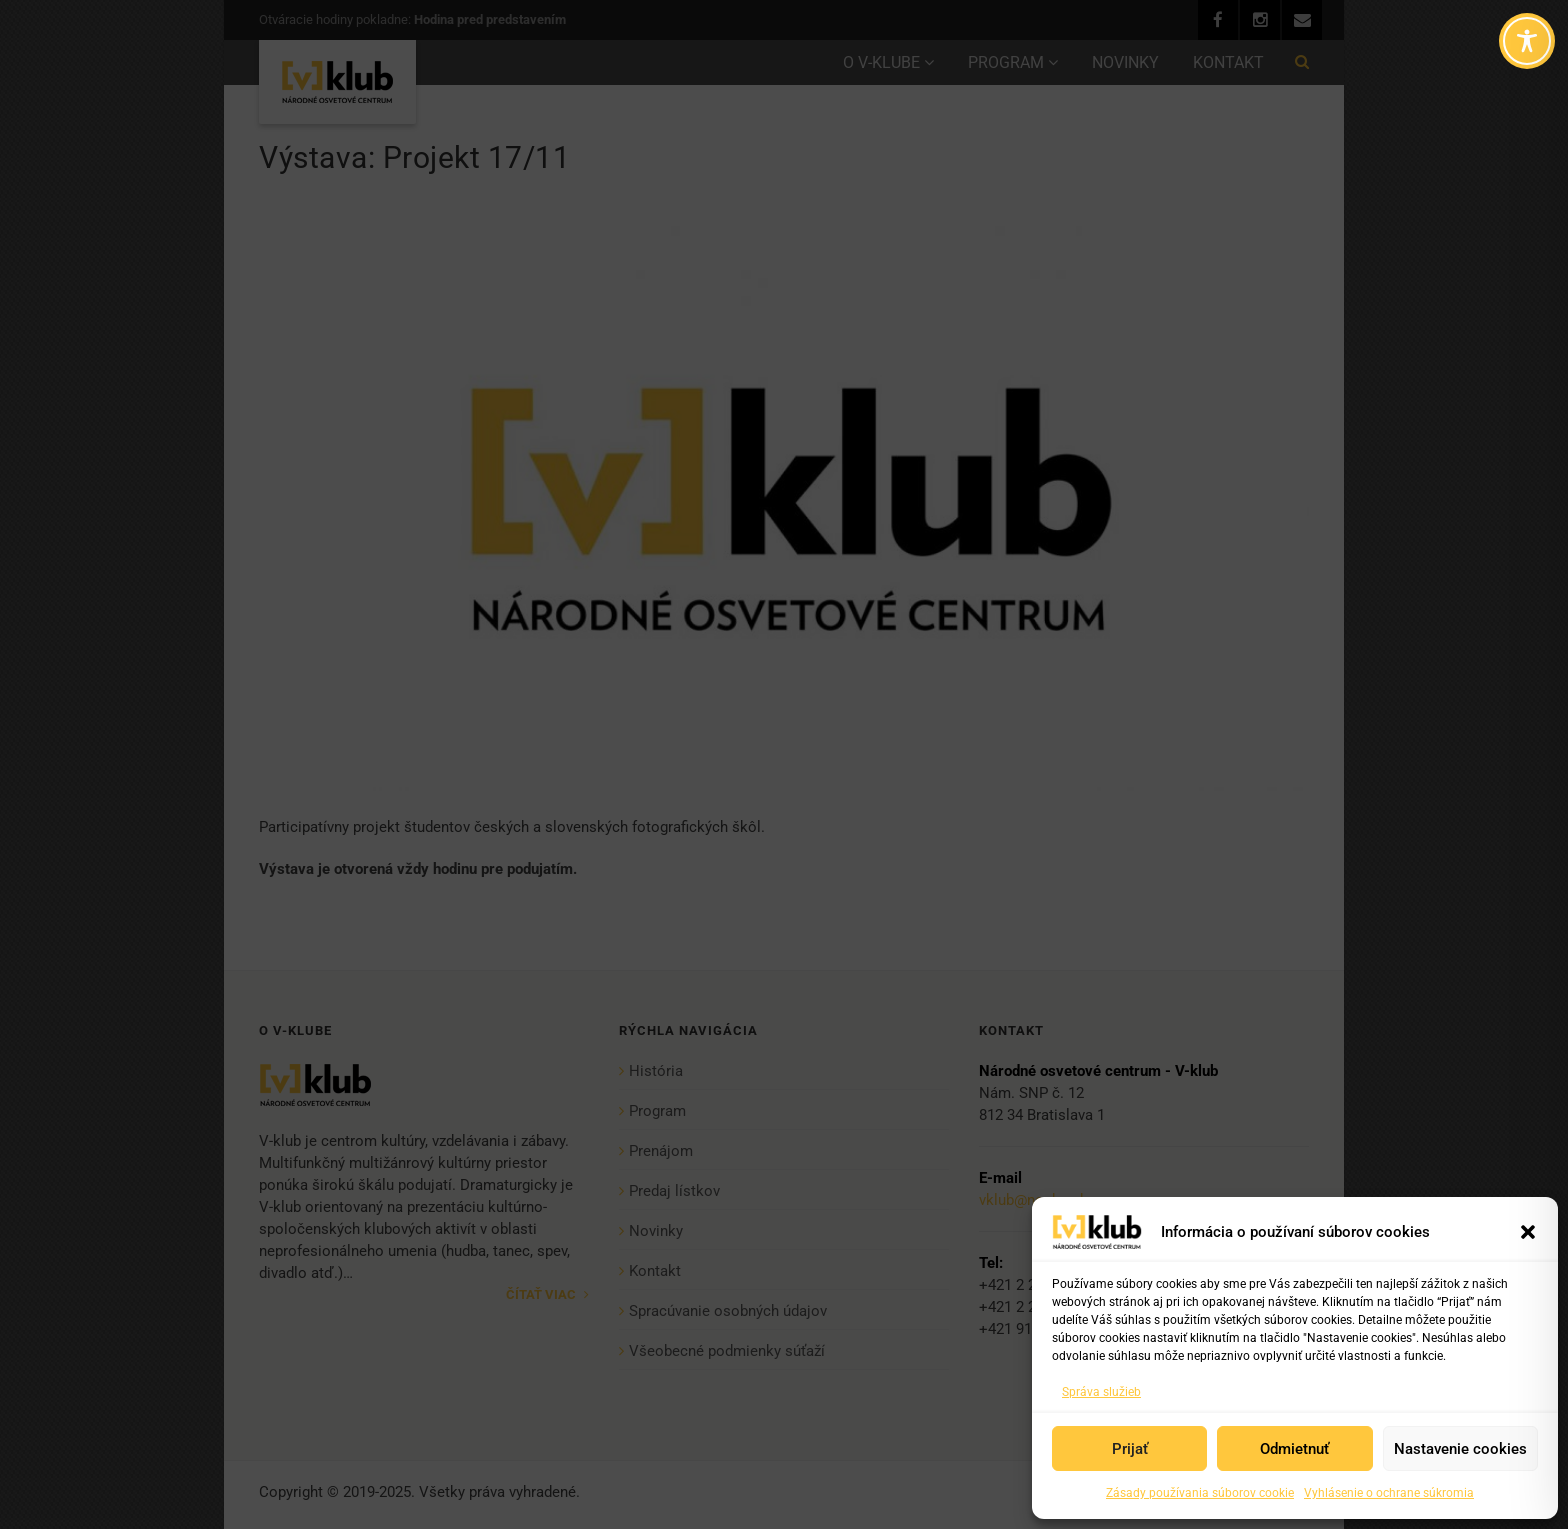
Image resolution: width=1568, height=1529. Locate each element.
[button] (1528, 1232)
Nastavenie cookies (1460, 1449)
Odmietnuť (1294, 1449)
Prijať (1130, 1449)
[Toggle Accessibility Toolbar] (1527, 41)
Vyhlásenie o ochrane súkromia (1389, 1493)
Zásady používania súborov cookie (1200, 1493)
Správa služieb (1101, 1392)
